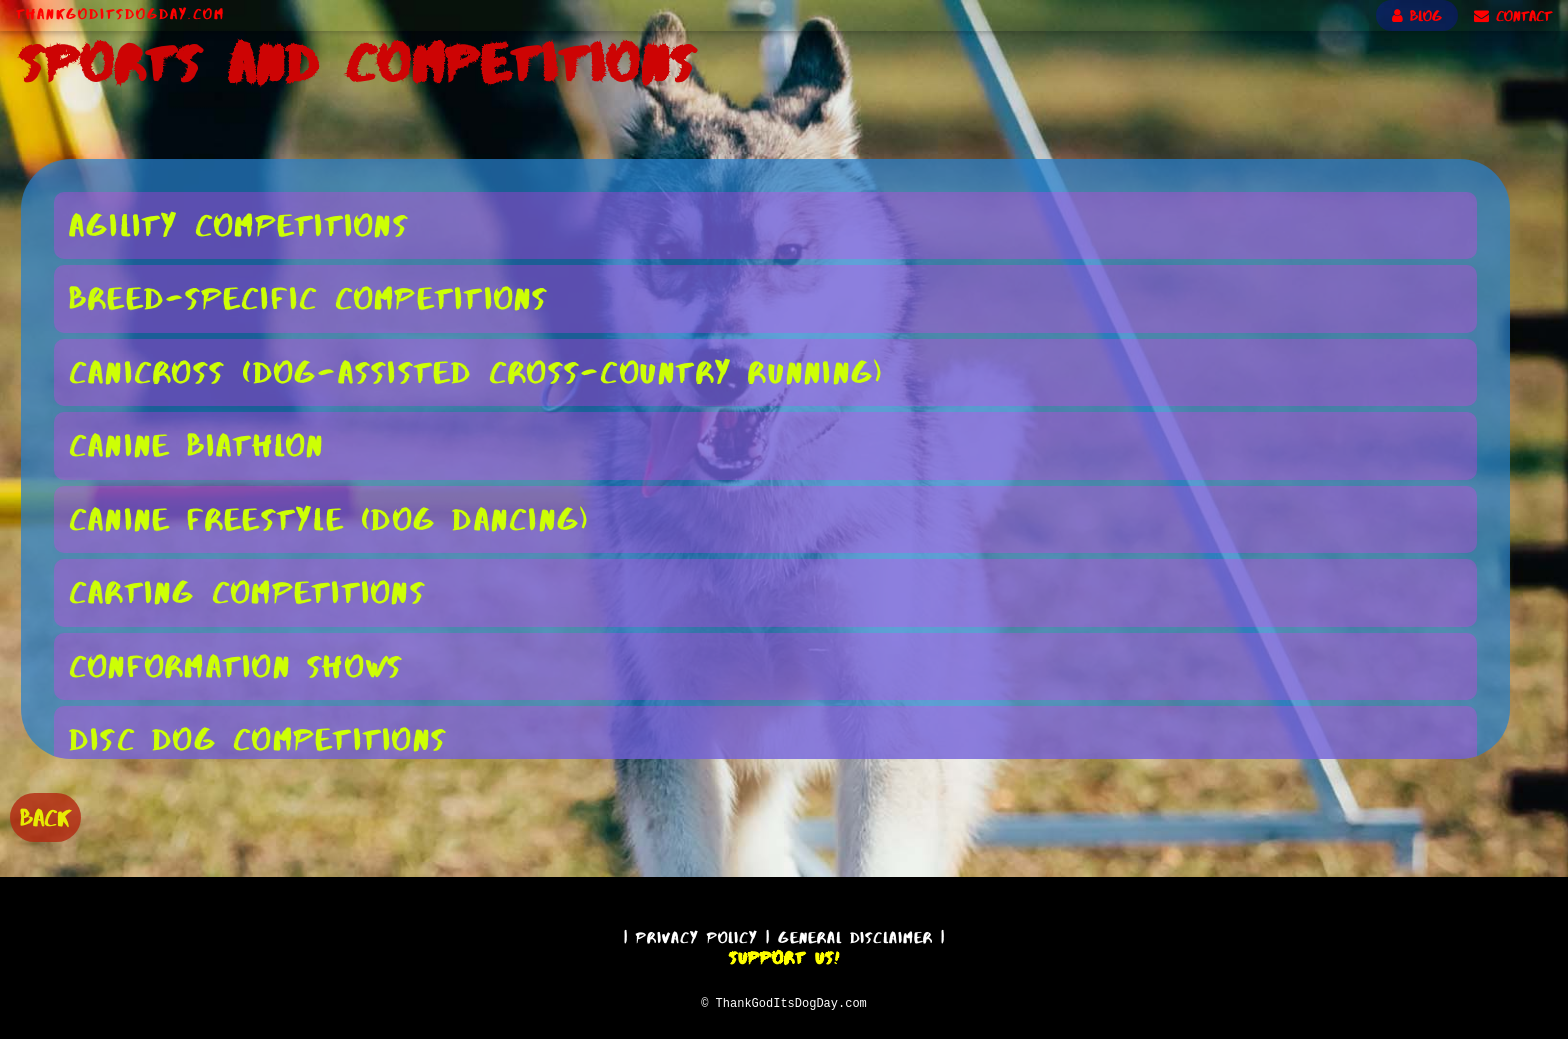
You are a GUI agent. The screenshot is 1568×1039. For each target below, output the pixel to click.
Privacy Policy (697, 934)
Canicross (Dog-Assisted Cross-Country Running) (477, 371)
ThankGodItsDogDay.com (120, 14)
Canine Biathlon (197, 444)
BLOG (1417, 16)
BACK (45, 815)
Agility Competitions (239, 224)
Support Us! (784, 955)
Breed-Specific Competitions (309, 297)
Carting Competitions (247, 591)
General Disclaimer (855, 934)
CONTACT (1513, 16)
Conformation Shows (236, 665)
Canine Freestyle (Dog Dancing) (330, 518)
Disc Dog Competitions (258, 738)
